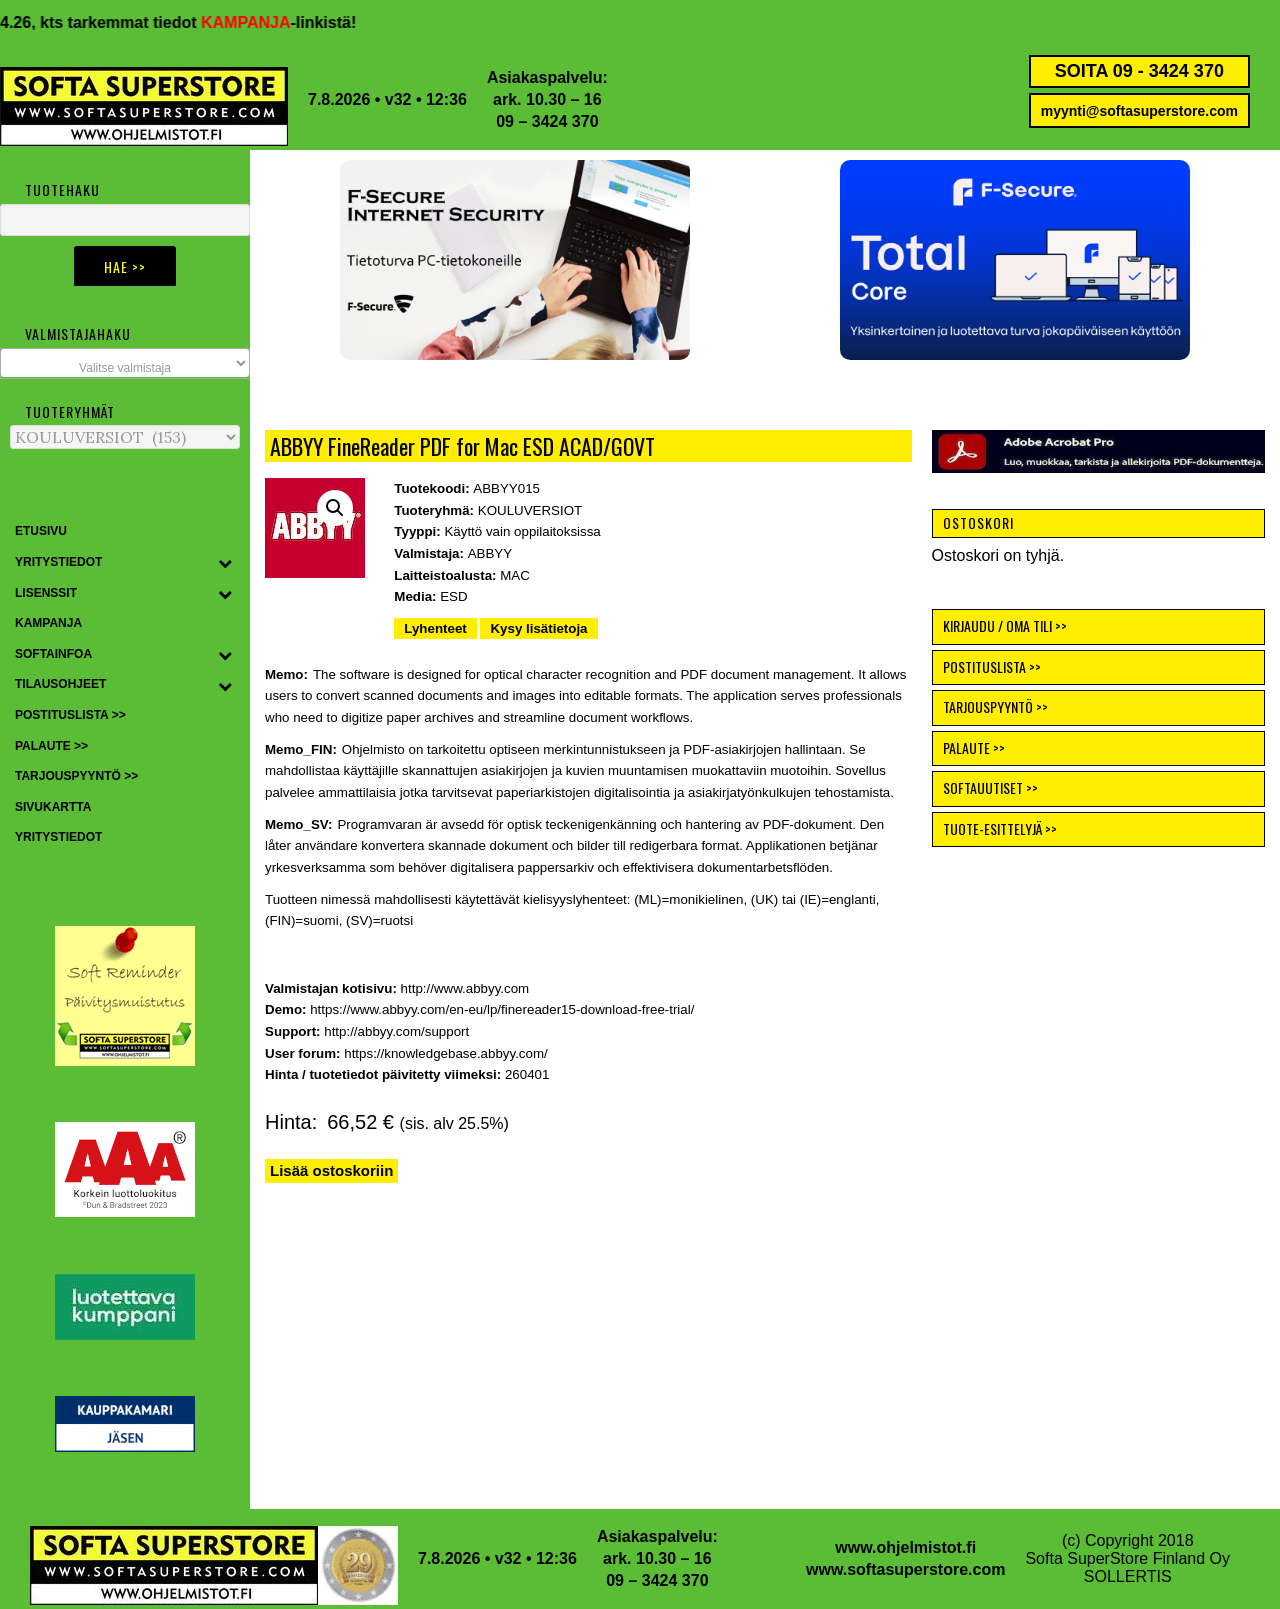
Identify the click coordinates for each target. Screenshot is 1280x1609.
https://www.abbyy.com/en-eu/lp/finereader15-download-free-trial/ (502, 1009)
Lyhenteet (435, 628)
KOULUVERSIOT (530, 510)
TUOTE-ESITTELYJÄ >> (1000, 828)
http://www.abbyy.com (465, 988)
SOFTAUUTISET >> (990, 787)
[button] (1015, 260)
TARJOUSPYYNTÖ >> (995, 706)
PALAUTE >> (974, 747)
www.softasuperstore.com (905, 1569)
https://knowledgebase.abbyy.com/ (446, 1053)
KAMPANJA (271, 22)
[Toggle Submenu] (225, 563)
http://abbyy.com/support (396, 1031)
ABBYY (490, 553)
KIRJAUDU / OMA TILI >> (1005, 625)
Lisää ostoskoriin (331, 1170)
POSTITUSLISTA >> (992, 666)
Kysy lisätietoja (538, 628)
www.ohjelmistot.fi (905, 1547)
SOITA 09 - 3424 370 (1139, 71)
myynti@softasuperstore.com (1139, 111)
